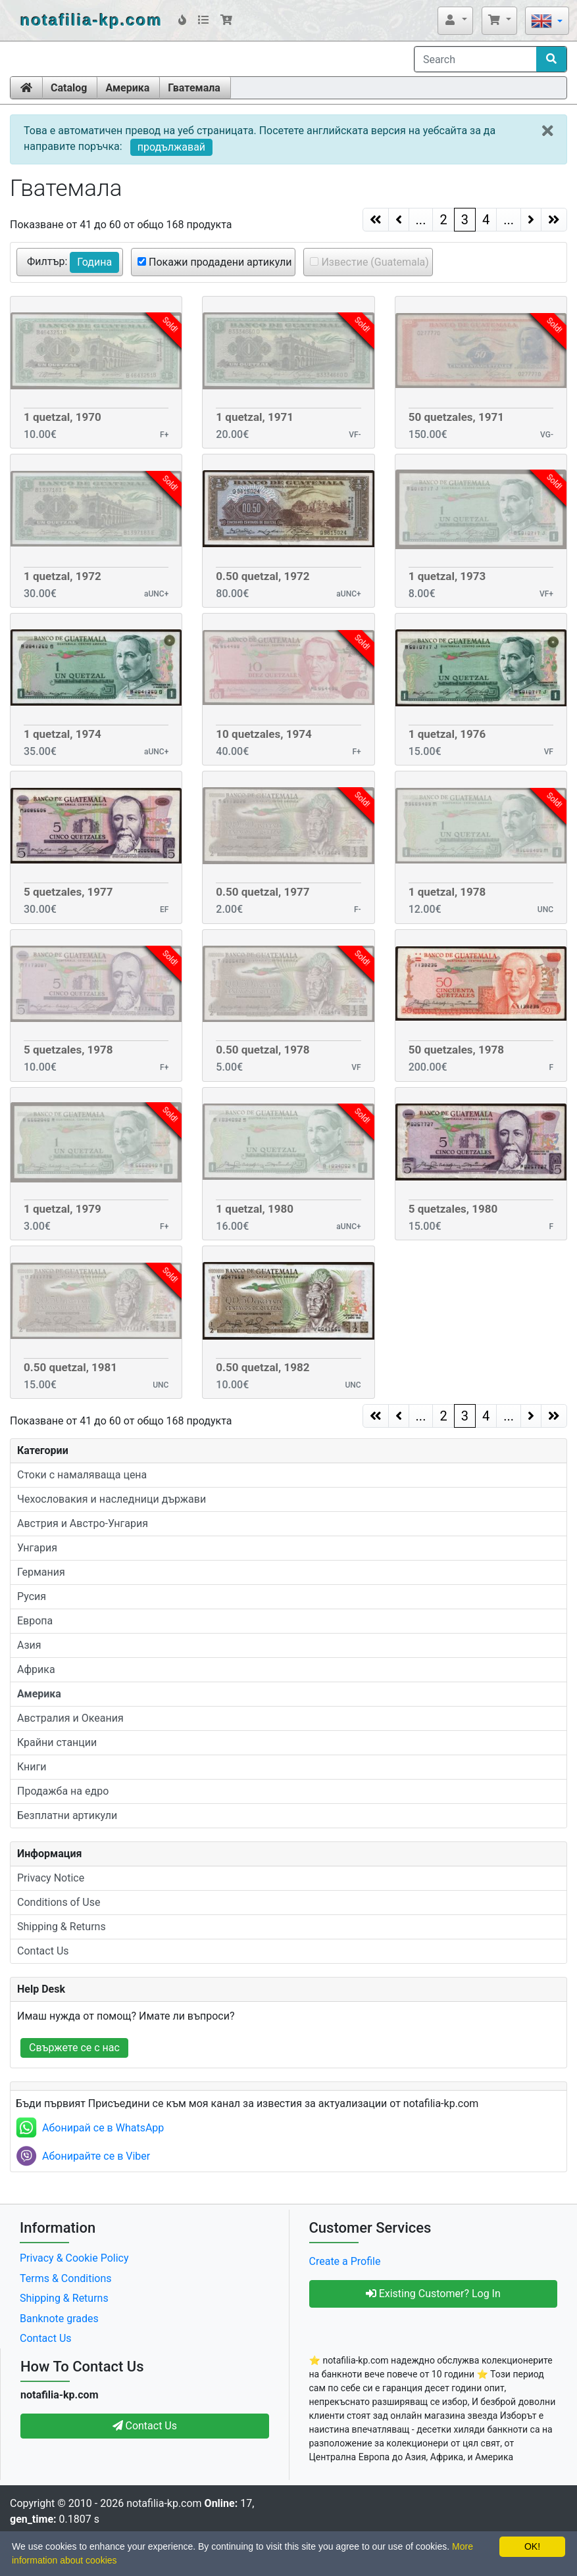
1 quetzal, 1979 (62, 1208)
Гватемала (194, 88)
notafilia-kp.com (91, 20)
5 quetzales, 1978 (68, 1049)
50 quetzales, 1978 (456, 1049)
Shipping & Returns (61, 1926)
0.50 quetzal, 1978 (262, 1049)
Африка (36, 1669)
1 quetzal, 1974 (62, 734)
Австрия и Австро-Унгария (82, 1523)
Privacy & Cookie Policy (74, 2258)
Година (94, 262)
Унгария (37, 1548)
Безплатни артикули (67, 1815)
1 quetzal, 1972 (62, 576)
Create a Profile (345, 2261)
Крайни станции (57, 1742)
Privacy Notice (50, 1878)
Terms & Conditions (66, 2278)
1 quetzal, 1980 (254, 1208)
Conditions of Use (58, 1902)
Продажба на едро (63, 1791)
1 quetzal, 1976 (447, 734)
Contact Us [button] (145, 2425)
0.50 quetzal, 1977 (262, 891)
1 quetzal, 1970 (62, 417)
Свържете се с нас (74, 2047)
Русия (31, 1596)
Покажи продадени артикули (218, 262)
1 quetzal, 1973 (447, 576)
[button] (455, 20)
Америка (127, 88)
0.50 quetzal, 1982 (262, 1367)
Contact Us (43, 1951)
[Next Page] (530, 219)
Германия (41, 1572)
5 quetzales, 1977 (68, 891)
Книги (32, 1767)
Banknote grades (59, 2318)
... (421, 220)
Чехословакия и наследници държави (111, 1499)
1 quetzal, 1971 (254, 417)
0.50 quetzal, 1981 (70, 1367)
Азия (29, 1645)
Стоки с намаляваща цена (82, 1475)
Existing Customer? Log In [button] (433, 2293)
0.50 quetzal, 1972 (262, 576)
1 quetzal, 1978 (447, 891)
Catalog (69, 88)
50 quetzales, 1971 (456, 417)
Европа (35, 1621)
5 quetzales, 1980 (453, 1208)
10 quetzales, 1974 (263, 734)
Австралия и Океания (70, 1718)
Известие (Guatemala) (373, 262)
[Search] (475, 59)
